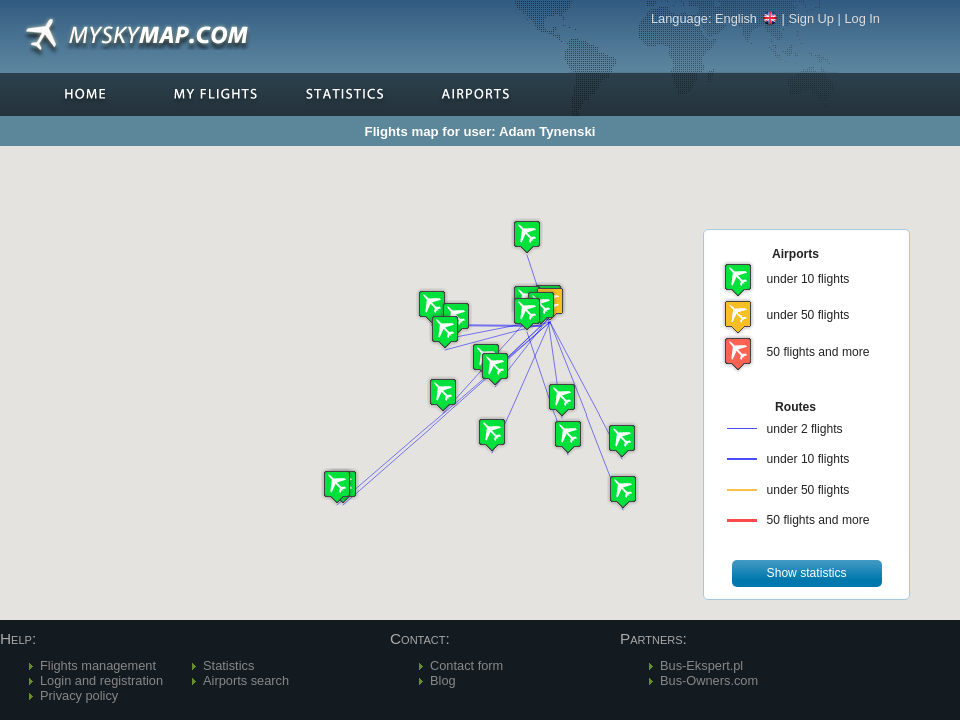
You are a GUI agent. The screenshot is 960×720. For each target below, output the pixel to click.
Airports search (246, 680)
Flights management (98, 665)
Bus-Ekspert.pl (701, 665)
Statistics (228, 665)
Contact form (466, 665)
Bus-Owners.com (709, 680)
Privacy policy (79, 695)
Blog (443, 680)
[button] (432, 306)
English (746, 18)
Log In (862, 18)
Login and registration (101, 680)
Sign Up (811, 18)
